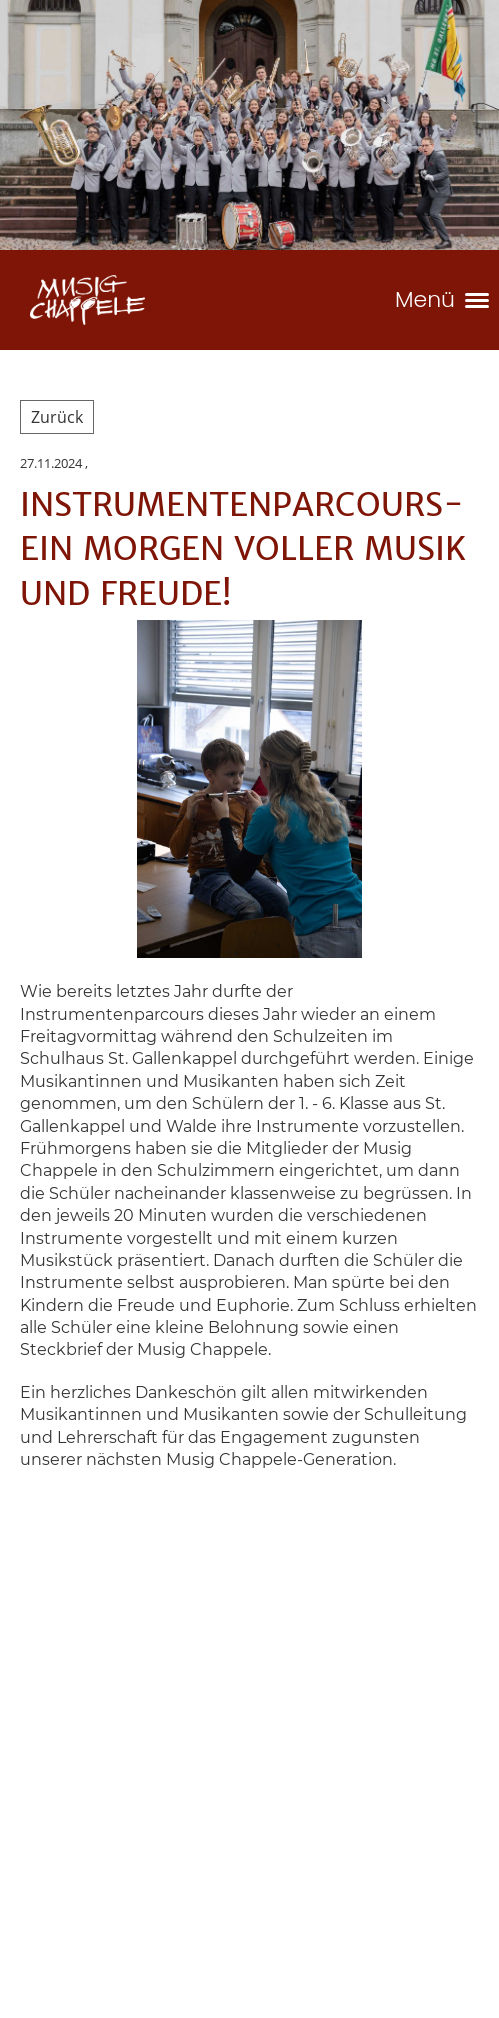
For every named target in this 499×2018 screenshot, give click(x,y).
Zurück (57, 417)
